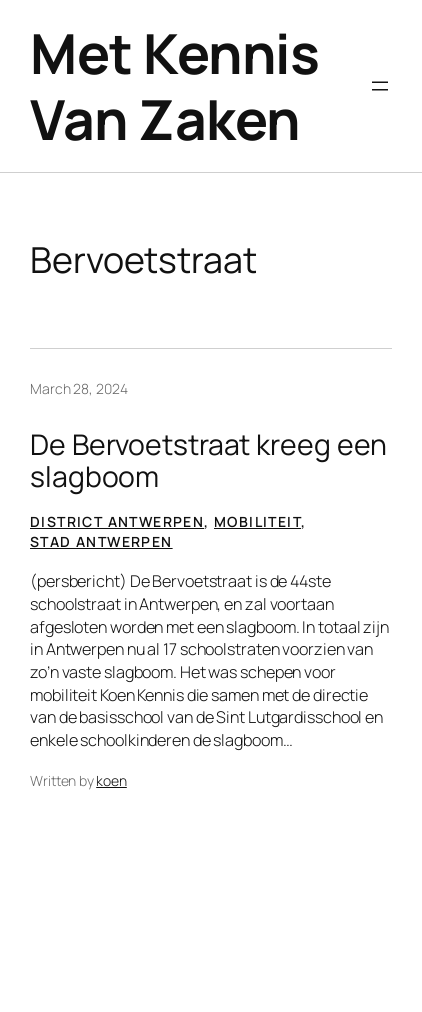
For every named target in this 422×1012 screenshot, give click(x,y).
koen (111, 780)
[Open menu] (380, 86)
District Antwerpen (117, 521)
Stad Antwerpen (101, 541)
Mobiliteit (257, 521)
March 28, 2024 (79, 388)
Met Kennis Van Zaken (174, 86)
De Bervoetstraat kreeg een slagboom (208, 461)
